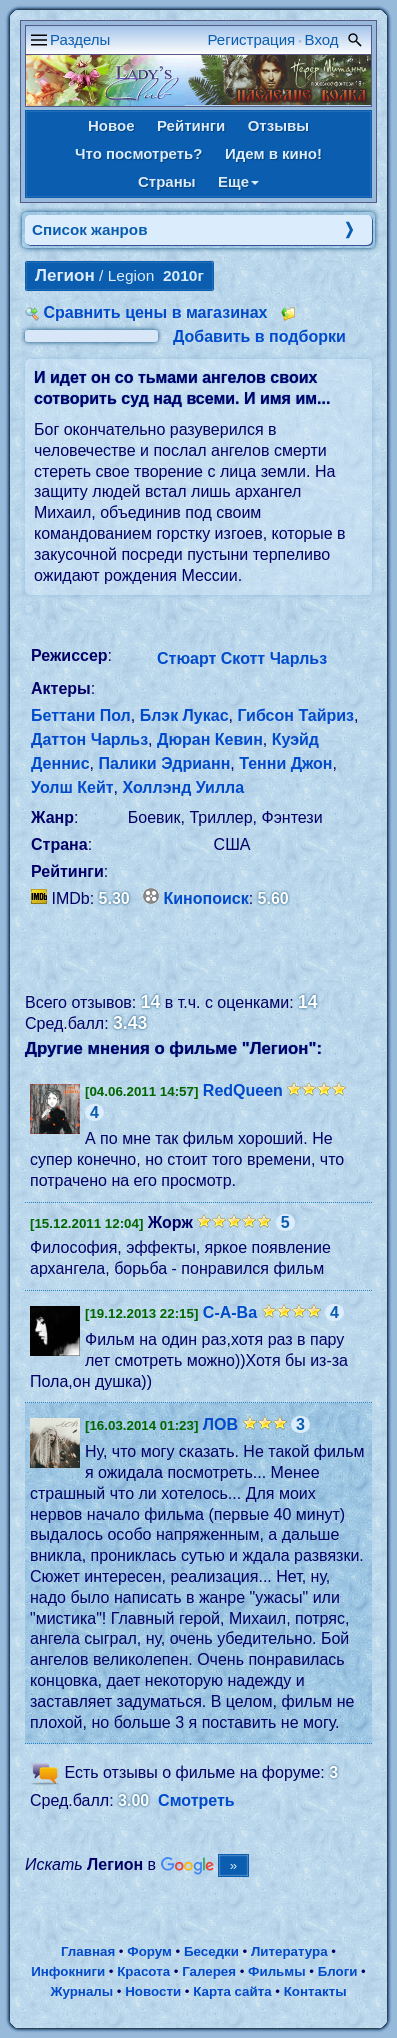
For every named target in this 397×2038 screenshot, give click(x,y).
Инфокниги (68, 1971)
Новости (153, 1991)
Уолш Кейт (72, 787)
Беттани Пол (81, 715)
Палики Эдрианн (164, 763)
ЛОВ (220, 1424)
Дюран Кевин (210, 739)
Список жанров (90, 229)
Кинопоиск (206, 898)
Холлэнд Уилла (184, 787)
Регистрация (252, 39)
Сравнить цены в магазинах (155, 312)
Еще (238, 181)
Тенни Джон (285, 763)
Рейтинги (191, 125)
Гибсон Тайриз (295, 715)
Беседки (211, 1951)
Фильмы (276, 1971)
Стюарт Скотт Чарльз (242, 658)
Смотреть (196, 1800)
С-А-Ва (230, 1312)
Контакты (315, 1991)
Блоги (338, 1971)
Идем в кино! (273, 153)
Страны (167, 181)
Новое (111, 125)
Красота (143, 1971)
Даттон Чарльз (89, 739)
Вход (322, 39)
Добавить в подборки (259, 336)
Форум (149, 1951)
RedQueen (243, 1090)
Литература (289, 1951)
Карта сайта (232, 1991)
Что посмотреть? (138, 153)
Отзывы (278, 125)
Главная (88, 1951)
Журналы (81, 1991)
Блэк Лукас (184, 715)
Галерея (209, 1971)
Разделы (80, 39)
